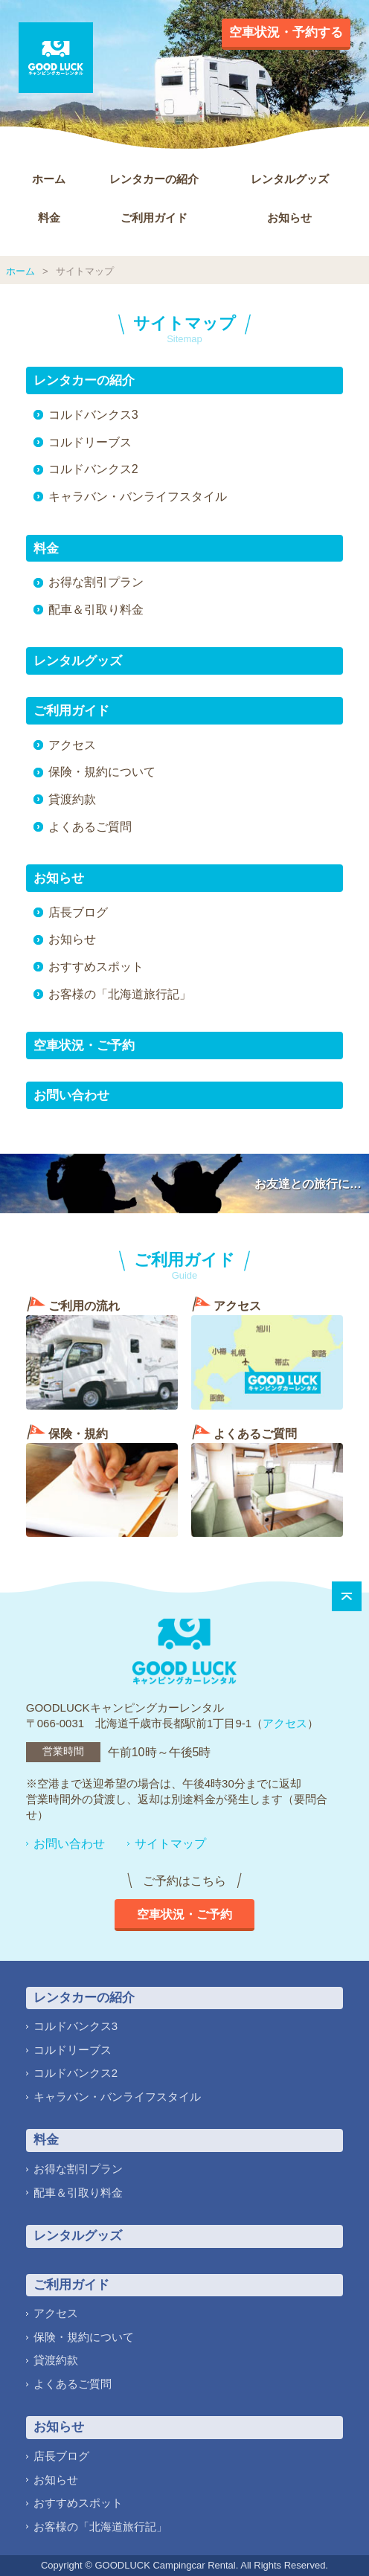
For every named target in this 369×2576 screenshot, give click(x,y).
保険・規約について (101, 771)
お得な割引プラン (96, 582)
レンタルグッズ (290, 179)
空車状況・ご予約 (84, 1045)
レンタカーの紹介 (154, 179)
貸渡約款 (72, 799)
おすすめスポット (96, 966)
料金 (49, 217)
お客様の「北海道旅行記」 (119, 994)
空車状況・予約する (286, 32)
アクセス (72, 745)
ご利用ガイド (154, 217)
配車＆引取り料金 (96, 609)
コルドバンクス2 (93, 469)
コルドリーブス (90, 442)
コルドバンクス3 (93, 414)
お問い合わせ (71, 1095)
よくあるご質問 (90, 826)
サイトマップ (170, 1843)
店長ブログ (78, 912)
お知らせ (289, 217)
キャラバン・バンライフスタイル (137, 496)
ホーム (48, 179)
